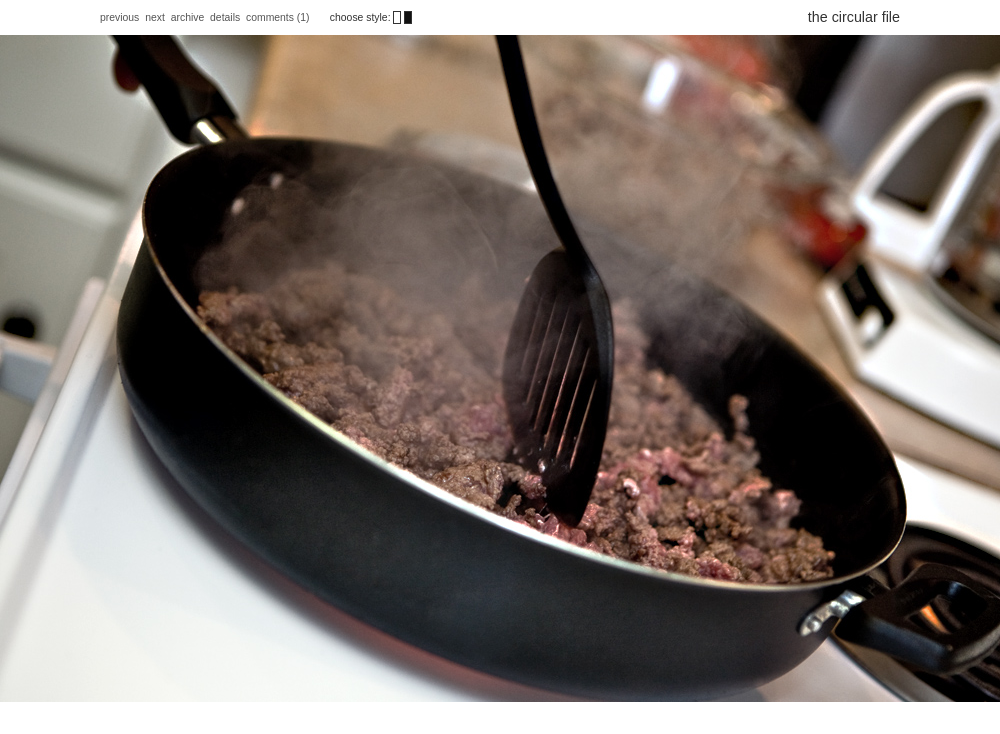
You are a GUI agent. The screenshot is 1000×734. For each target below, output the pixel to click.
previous (119, 17)
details (225, 17)
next (155, 17)
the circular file (854, 17)
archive (188, 17)
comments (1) (279, 17)
